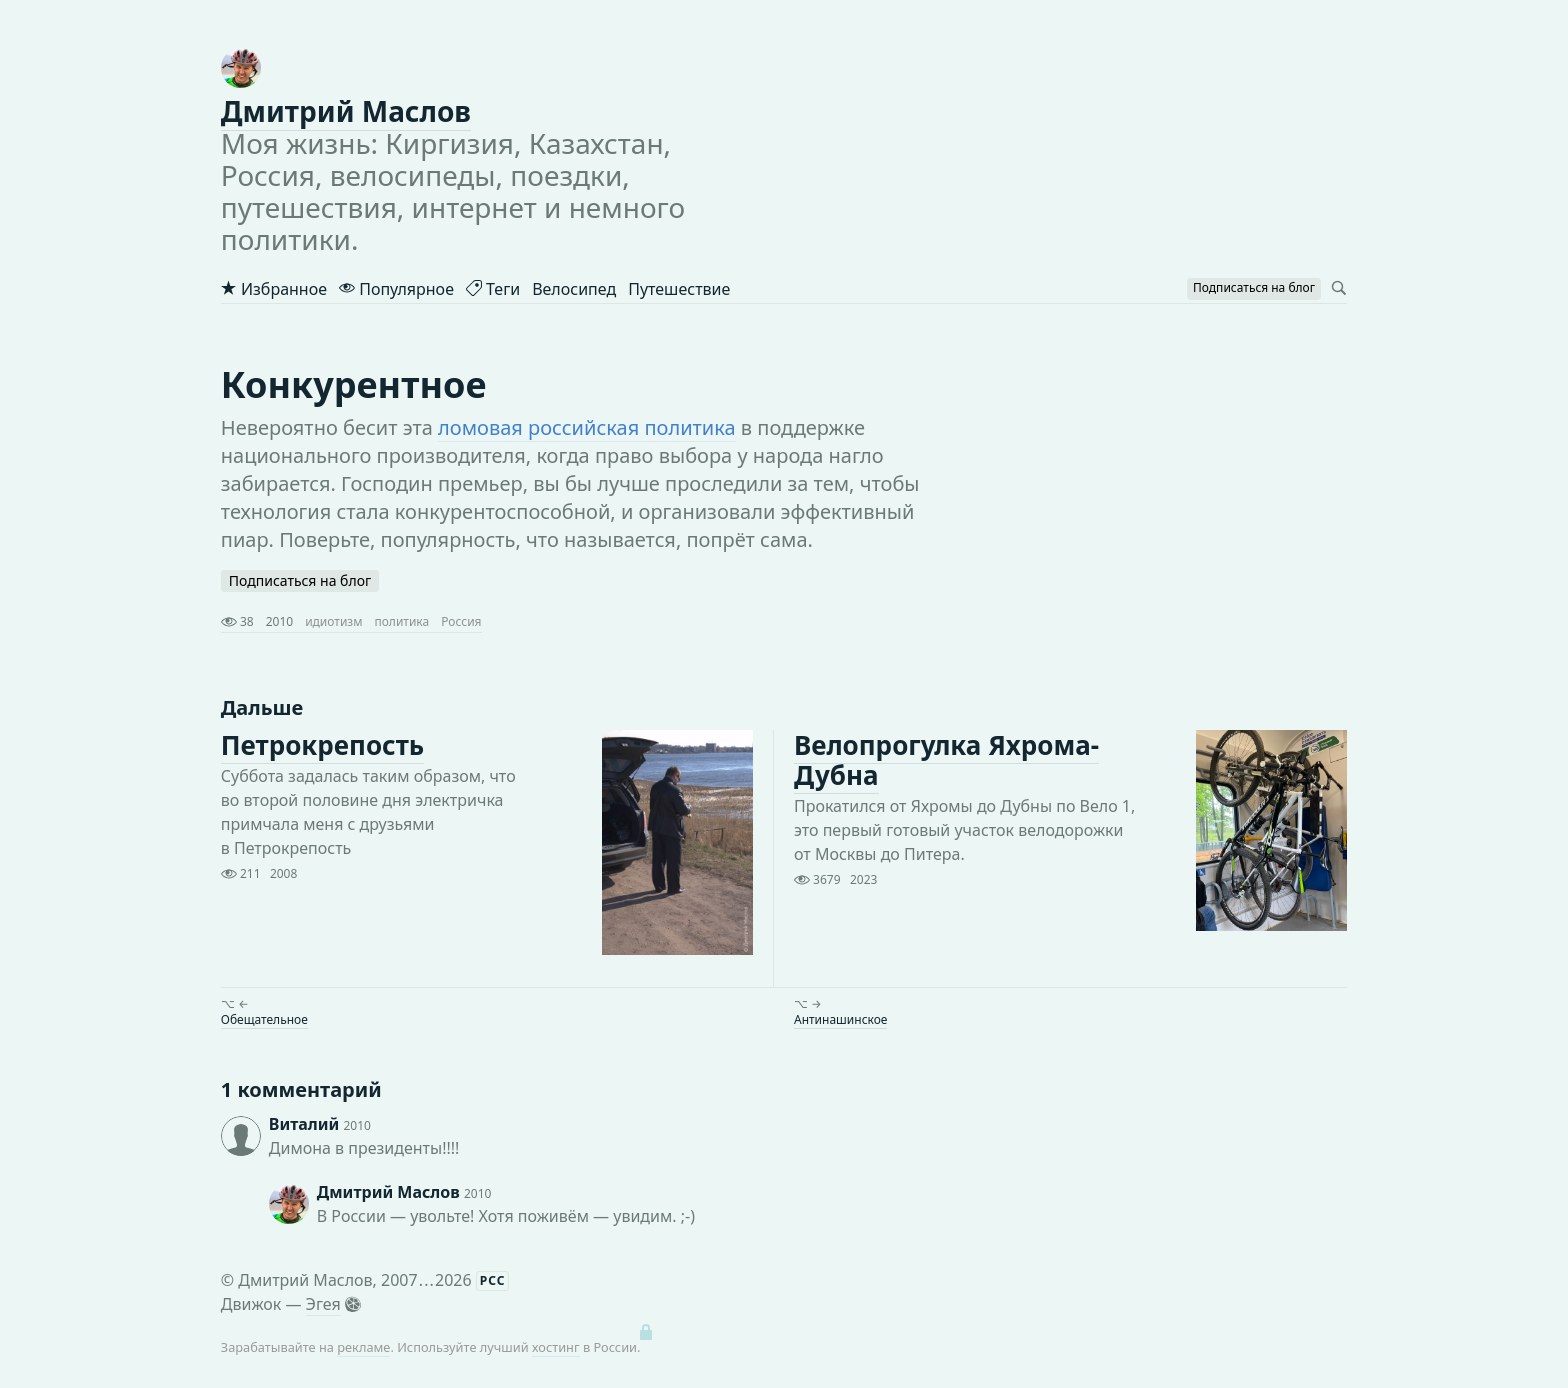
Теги (493, 289)
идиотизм (333, 621)
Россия (461, 621)
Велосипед (574, 289)
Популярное (396, 289)
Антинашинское (840, 1019)
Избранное (274, 289)
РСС (493, 1280)
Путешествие (679, 289)
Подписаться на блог (300, 580)
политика (401, 621)
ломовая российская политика (587, 427)
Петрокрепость (322, 745)
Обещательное (264, 1019)
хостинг (556, 1347)
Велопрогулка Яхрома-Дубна (946, 760)
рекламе (363, 1347)
